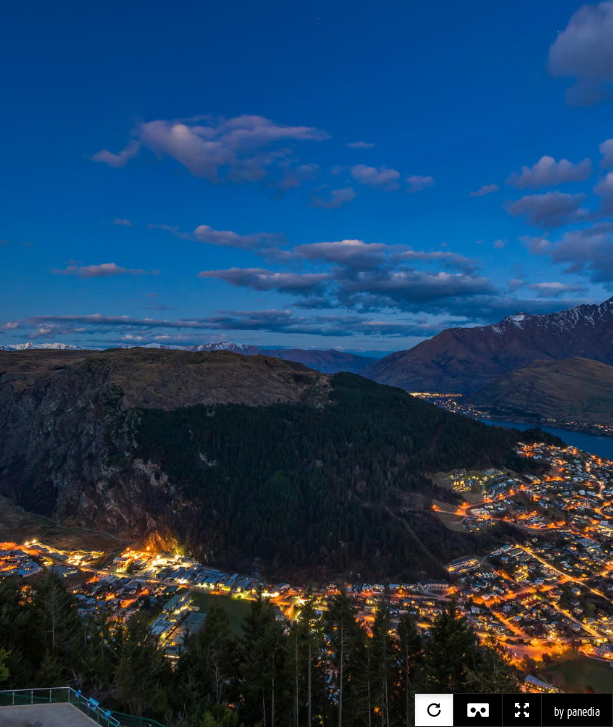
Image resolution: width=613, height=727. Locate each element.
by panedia (577, 712)
